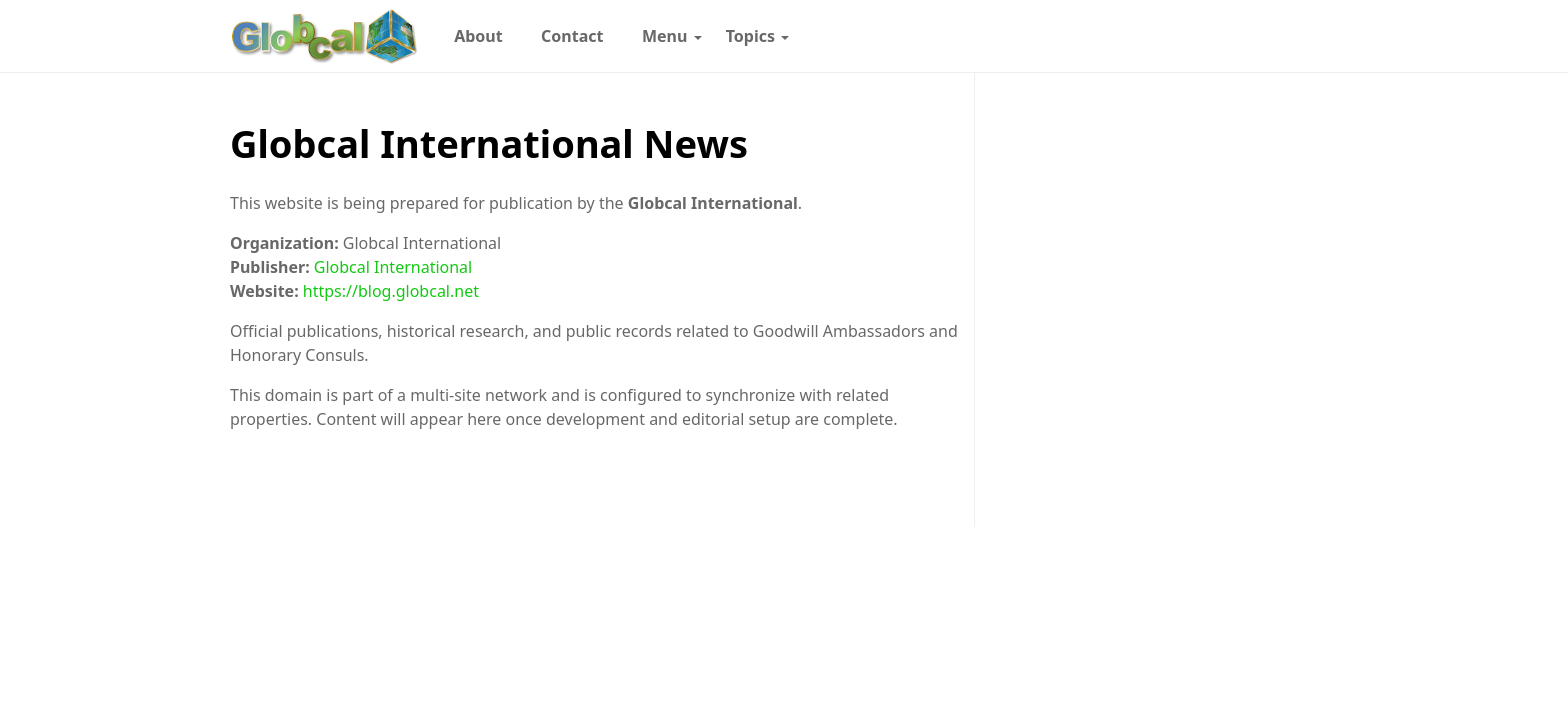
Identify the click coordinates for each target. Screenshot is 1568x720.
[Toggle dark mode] (1285, 35)
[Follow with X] (1211, 36)
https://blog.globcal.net (391, 291)
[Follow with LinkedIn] (1178, 36)
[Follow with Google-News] (1043, 36)
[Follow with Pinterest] (1144, 36)
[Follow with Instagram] (1111, 36)
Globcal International (393, 267)
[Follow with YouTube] (1245, 36)
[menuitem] (478, 36)
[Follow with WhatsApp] (1077, 36)
